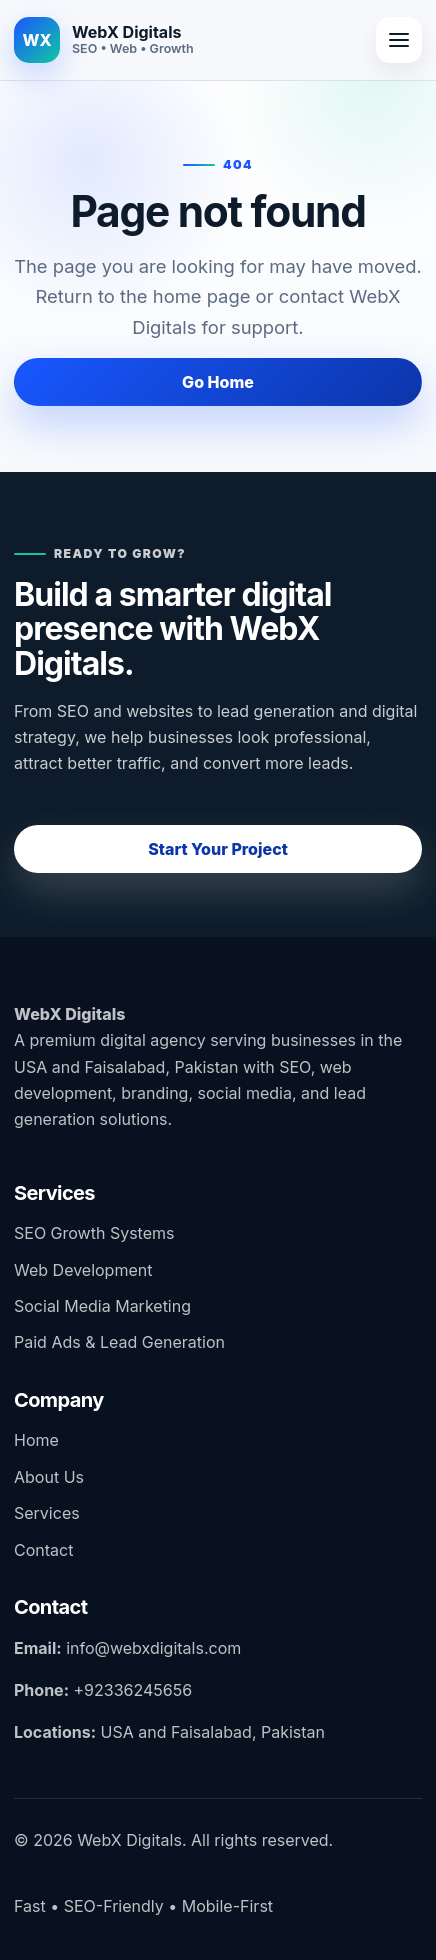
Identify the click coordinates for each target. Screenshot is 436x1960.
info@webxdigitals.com (153, 1648)
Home (36, 1440)
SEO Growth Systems (94, 1233)
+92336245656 (132, 1690)
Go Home (218, 382)
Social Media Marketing (102, 1306)
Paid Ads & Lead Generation (119, 1342)
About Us (49, 1477)
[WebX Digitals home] (104, 40)
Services (47, 1513)
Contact (43, 1550)
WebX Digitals (69, 1014)
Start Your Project (218, 849)
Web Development (83, 1270)
